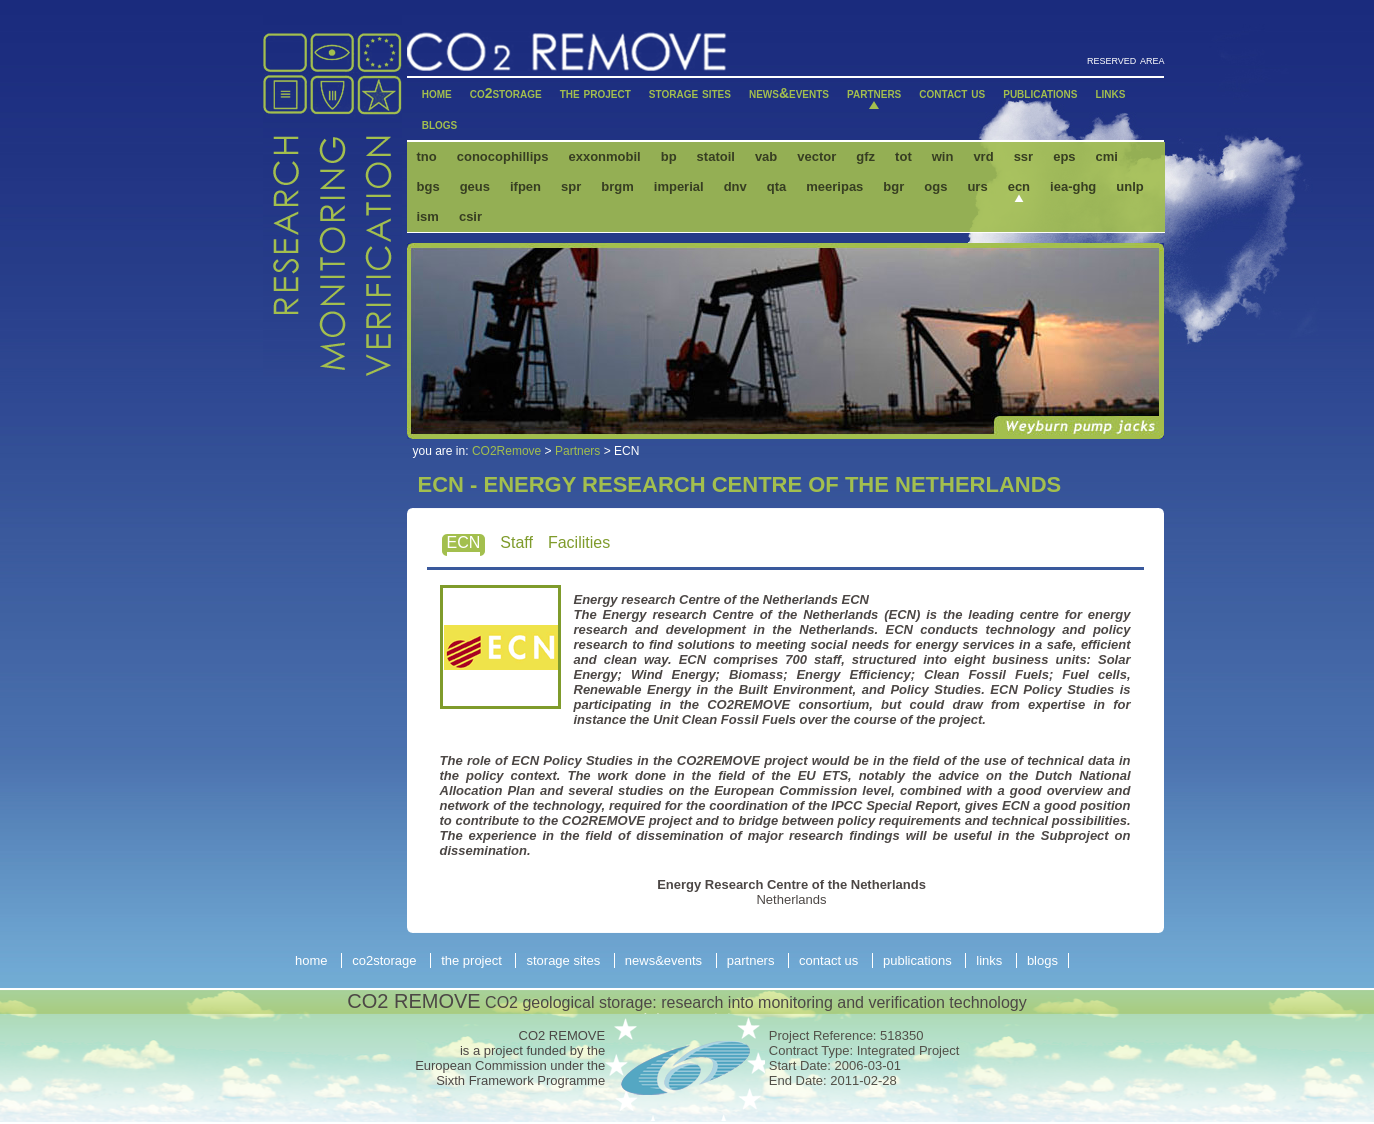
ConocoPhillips (503, 156)
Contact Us (952, 93)
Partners (874, 93)
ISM (428, 216)
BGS (428, 186)
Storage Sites (690, 93)
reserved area (1125, 59)
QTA (777, 186)
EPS (1064, 156)
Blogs (440, 124)
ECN (1019, 186)
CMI (1107, 156)
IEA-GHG (1073, 186)
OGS (935, 186)
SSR (1024, 156)
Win (943, 156)
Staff (516, 542)
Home (437, 93)
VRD (983, 156)
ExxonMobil (604, 156)
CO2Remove (506, 451)
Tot (903, 156)
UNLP (1129, 186)
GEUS (475, 186)
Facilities (579, 542)
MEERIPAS (834, 186)
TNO (427, 156)
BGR (893, 186)
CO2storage (506, 93)
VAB (766, 156)
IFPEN (525, 186)
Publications (1040, 93)
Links (1110, 93)
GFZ (865, 156)
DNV (735, 186)
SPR (571, 186)
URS (977, 186)
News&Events (789, 93)
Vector (816, 156)
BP (669, 156)
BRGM (617, 186)
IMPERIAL (679, 186)
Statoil (716, 156)
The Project (595, 93)
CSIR (470, 216)
